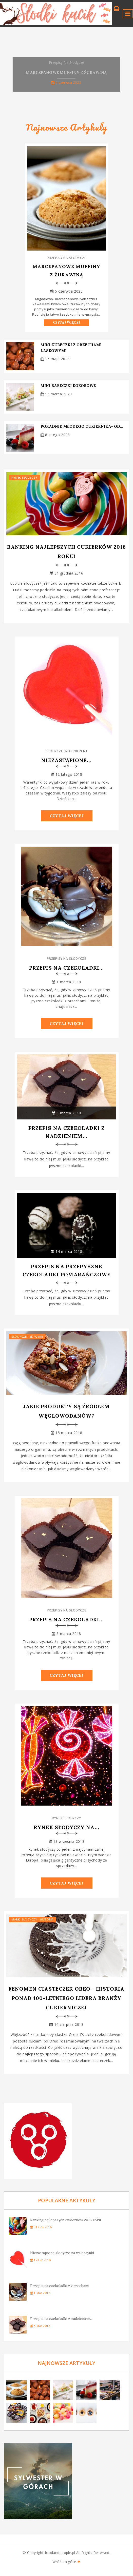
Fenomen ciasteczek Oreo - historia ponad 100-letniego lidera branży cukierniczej (66, 1998)
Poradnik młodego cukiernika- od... (82, 426)
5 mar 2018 (40, 2326)
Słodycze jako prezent (66, 751)
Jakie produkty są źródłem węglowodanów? (66, 1411)
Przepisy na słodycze (66, 257)
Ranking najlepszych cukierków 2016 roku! (66, 551)
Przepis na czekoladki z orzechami (59, 2285)
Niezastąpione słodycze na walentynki (62, 2253)
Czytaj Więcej (66, 322)
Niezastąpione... (66, 760)
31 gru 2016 (41, 2227)
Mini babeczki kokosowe (68, 385)
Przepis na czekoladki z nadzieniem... (66, 1132)
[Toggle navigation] (128, 13)
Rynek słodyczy (24, 477)
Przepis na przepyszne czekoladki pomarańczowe (67, 1270)
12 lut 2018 (40, 2260)
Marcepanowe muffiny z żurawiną (67, 270)
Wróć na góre (66, 2561)
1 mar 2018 (40, 2293)
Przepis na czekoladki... (66, 968)
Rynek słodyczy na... (66, 1827)
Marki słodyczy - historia (32, 1919)
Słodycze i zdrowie (27, 1336)
